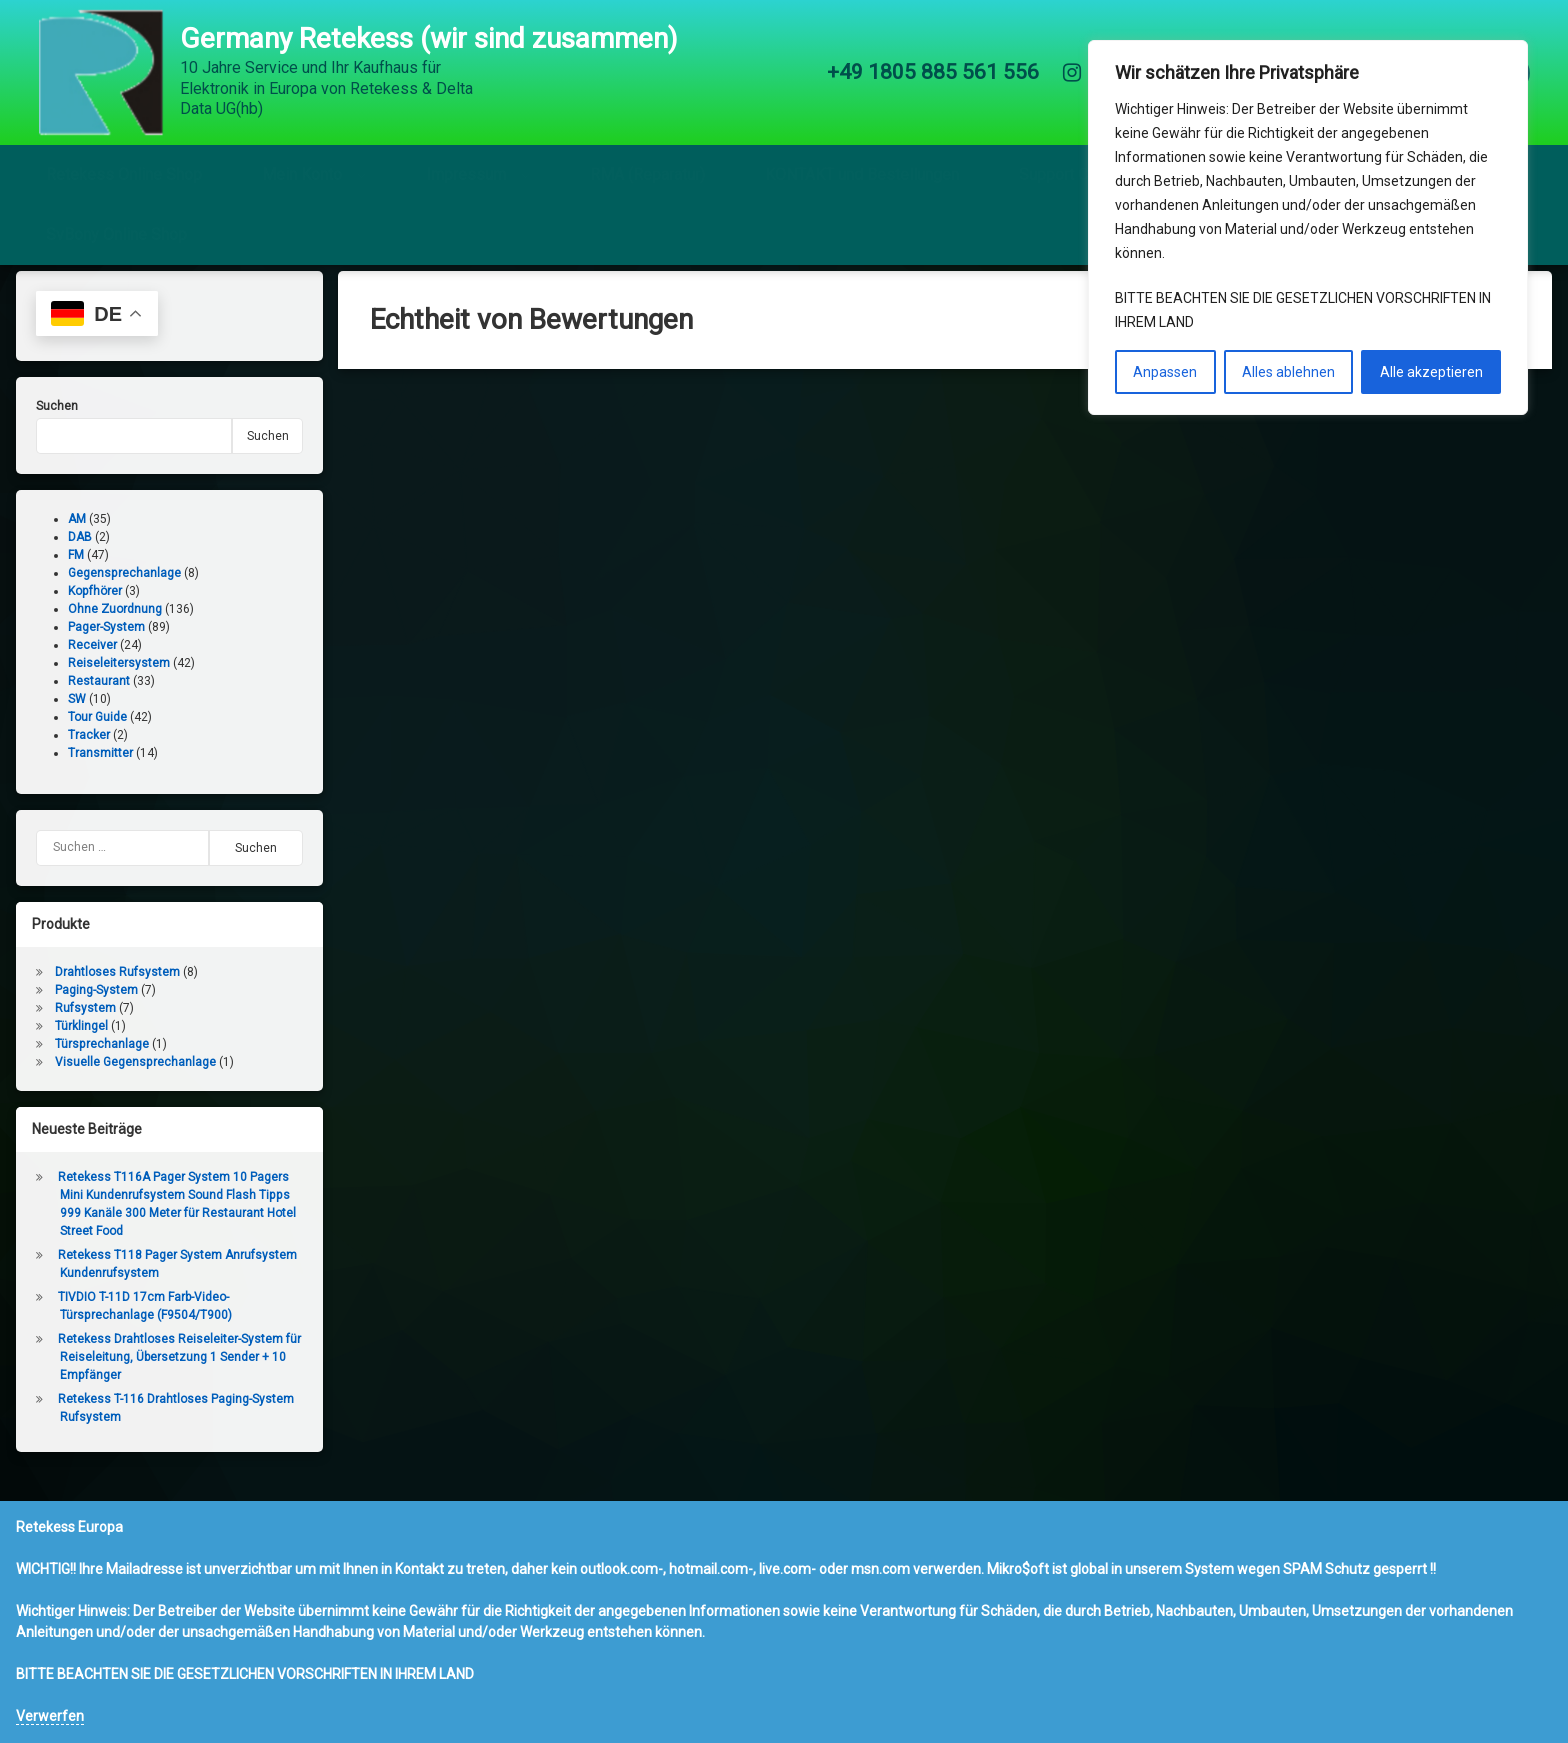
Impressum (466, 164)
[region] (1308, 227)
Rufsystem (73, 1026)
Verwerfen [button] (50, 1716)
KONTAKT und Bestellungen (862, 164)
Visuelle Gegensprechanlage (123, 1080)
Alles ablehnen (1288, 372)
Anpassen (1165, 372)
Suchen (45, 424)
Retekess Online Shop (124, 164)
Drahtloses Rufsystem (105, 990)
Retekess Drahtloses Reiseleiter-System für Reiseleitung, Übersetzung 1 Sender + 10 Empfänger (167, 1375)
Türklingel (69, 1044)
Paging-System (84, 1008)
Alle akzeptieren (1431, 372)
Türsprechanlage (90, 1062)
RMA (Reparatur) (647, 164)
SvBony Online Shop (116, 224)
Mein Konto (302, 164)
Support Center (1071, 164)
